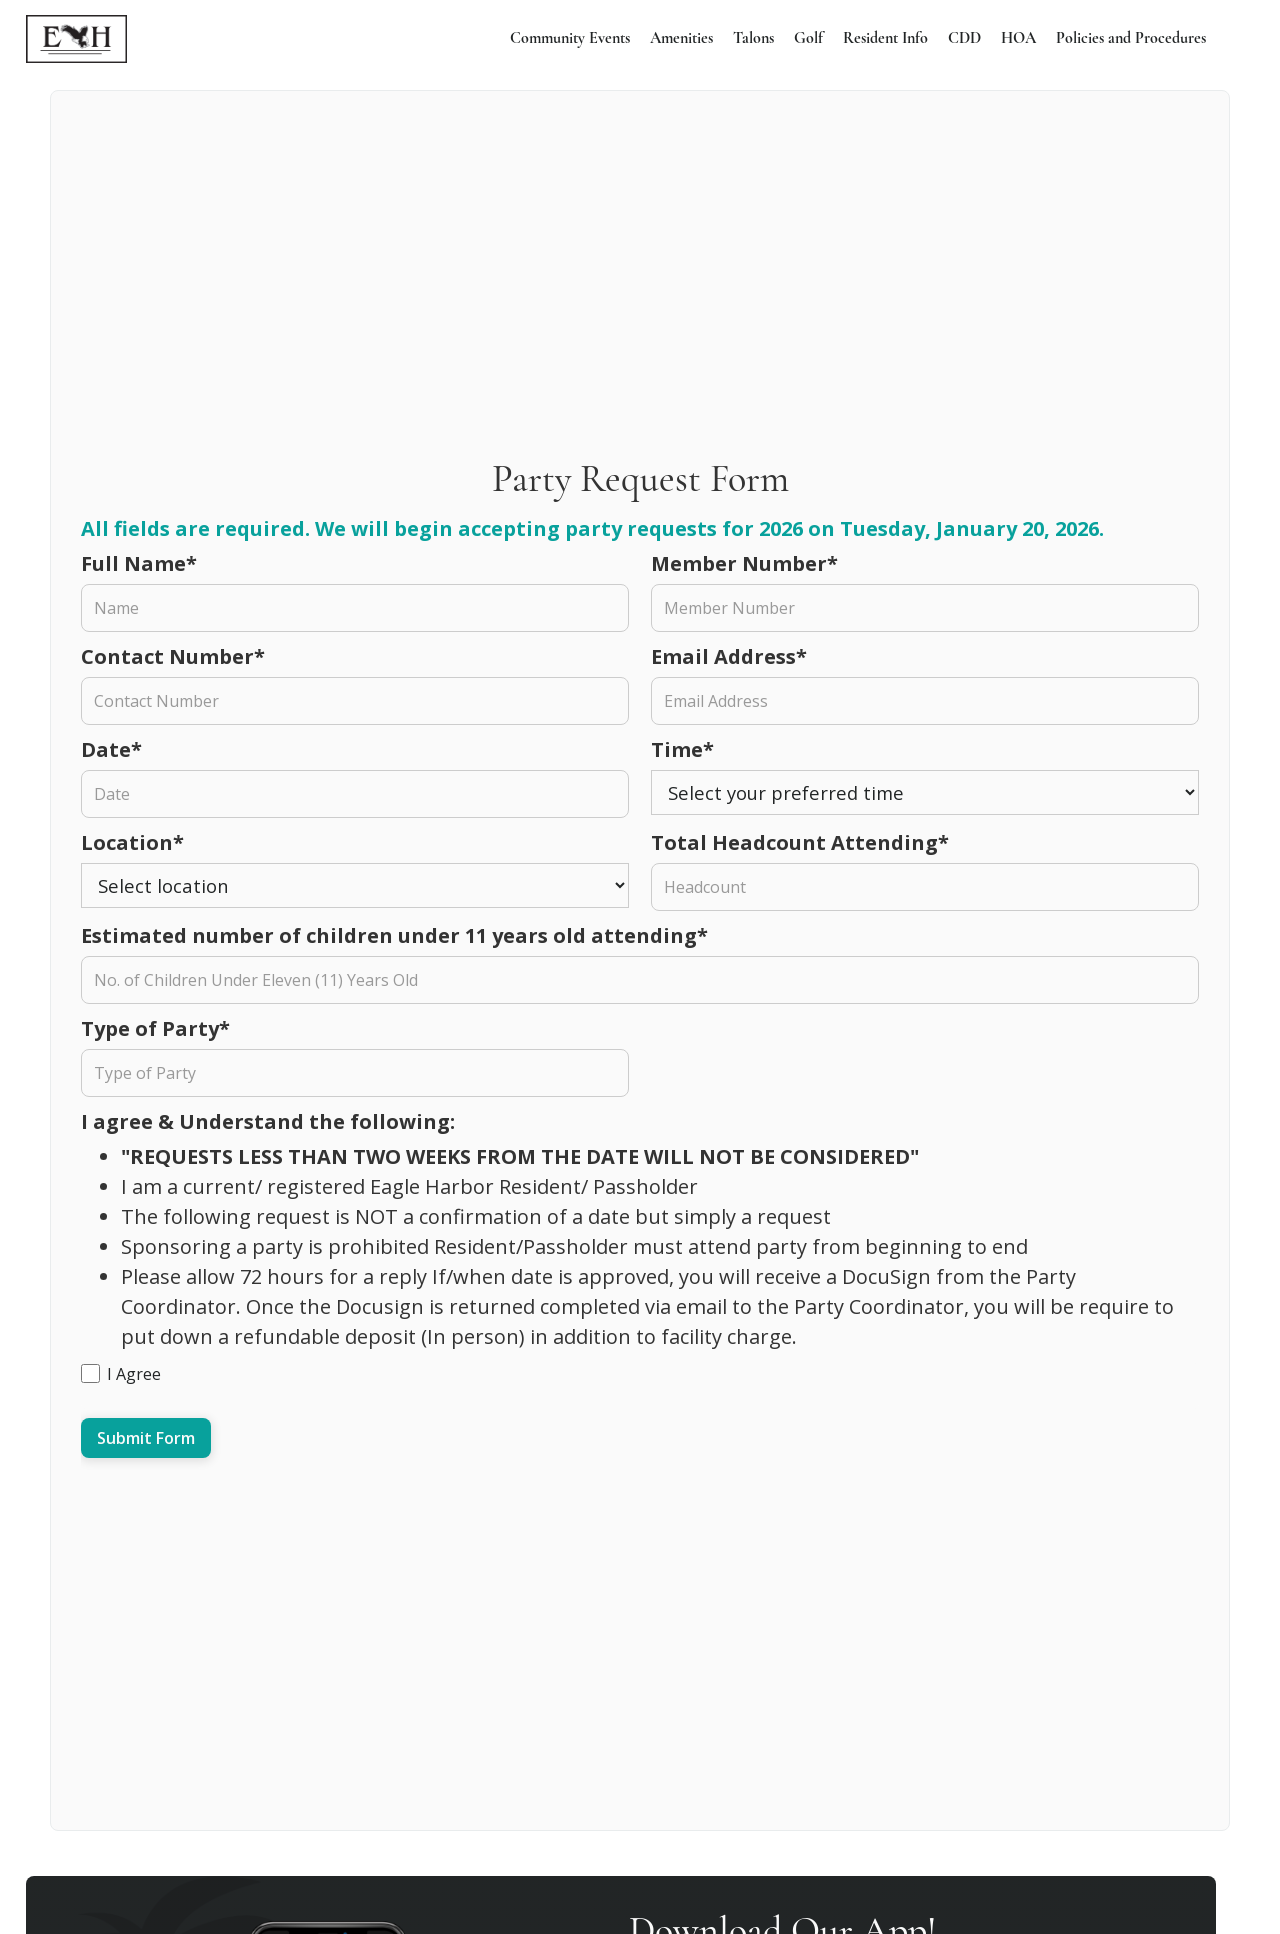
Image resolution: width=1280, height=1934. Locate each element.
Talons (753, 39)
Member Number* (744, 563)
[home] (76, 39)
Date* (111, 749)
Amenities (681, 39)
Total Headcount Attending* (800, 842)
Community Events (570, 39)
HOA (1018, 39)
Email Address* (729, 656)
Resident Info (885, 39)
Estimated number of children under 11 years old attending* (394, 935)
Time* (682, 749)
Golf (808, 39)
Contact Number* (173, 656)
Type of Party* (155, 1028)
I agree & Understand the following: (270, 1121)
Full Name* (139, 563)
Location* (132, 842)
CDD (964, 39)
